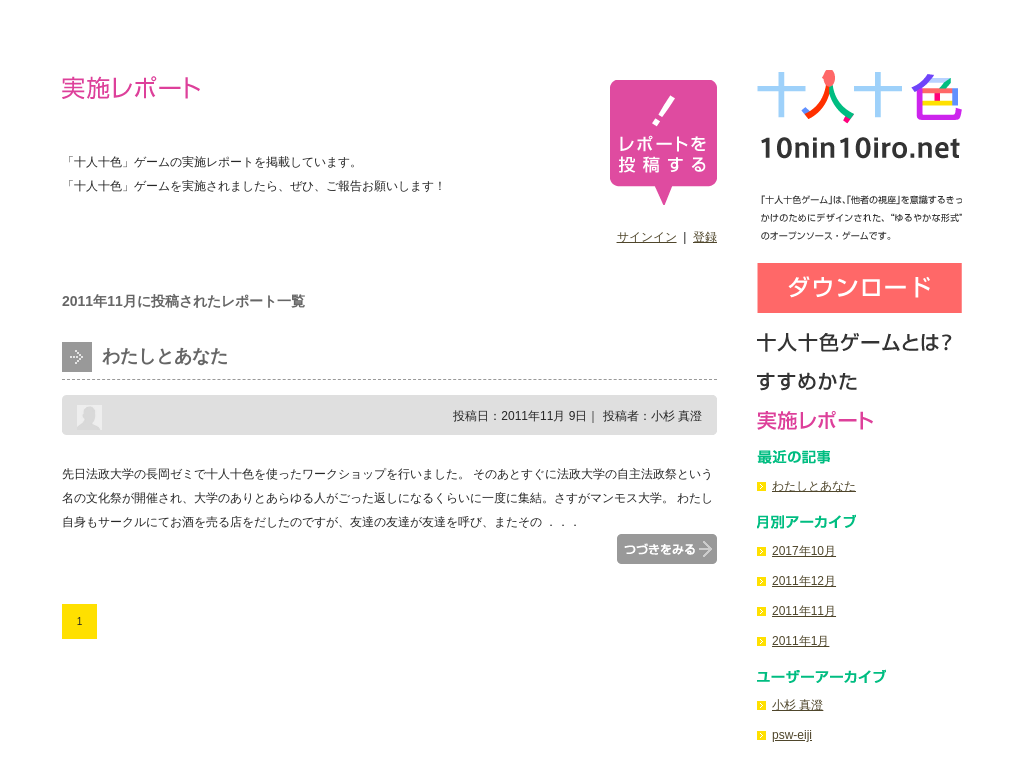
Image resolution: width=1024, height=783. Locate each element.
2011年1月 (800, 641)
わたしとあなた (165, 356)
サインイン (647, 237)
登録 (705, 237)
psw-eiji (792, 735)
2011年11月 (804, 611)
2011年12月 (804, 581)
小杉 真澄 (797, 705)
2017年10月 (804, 551)
